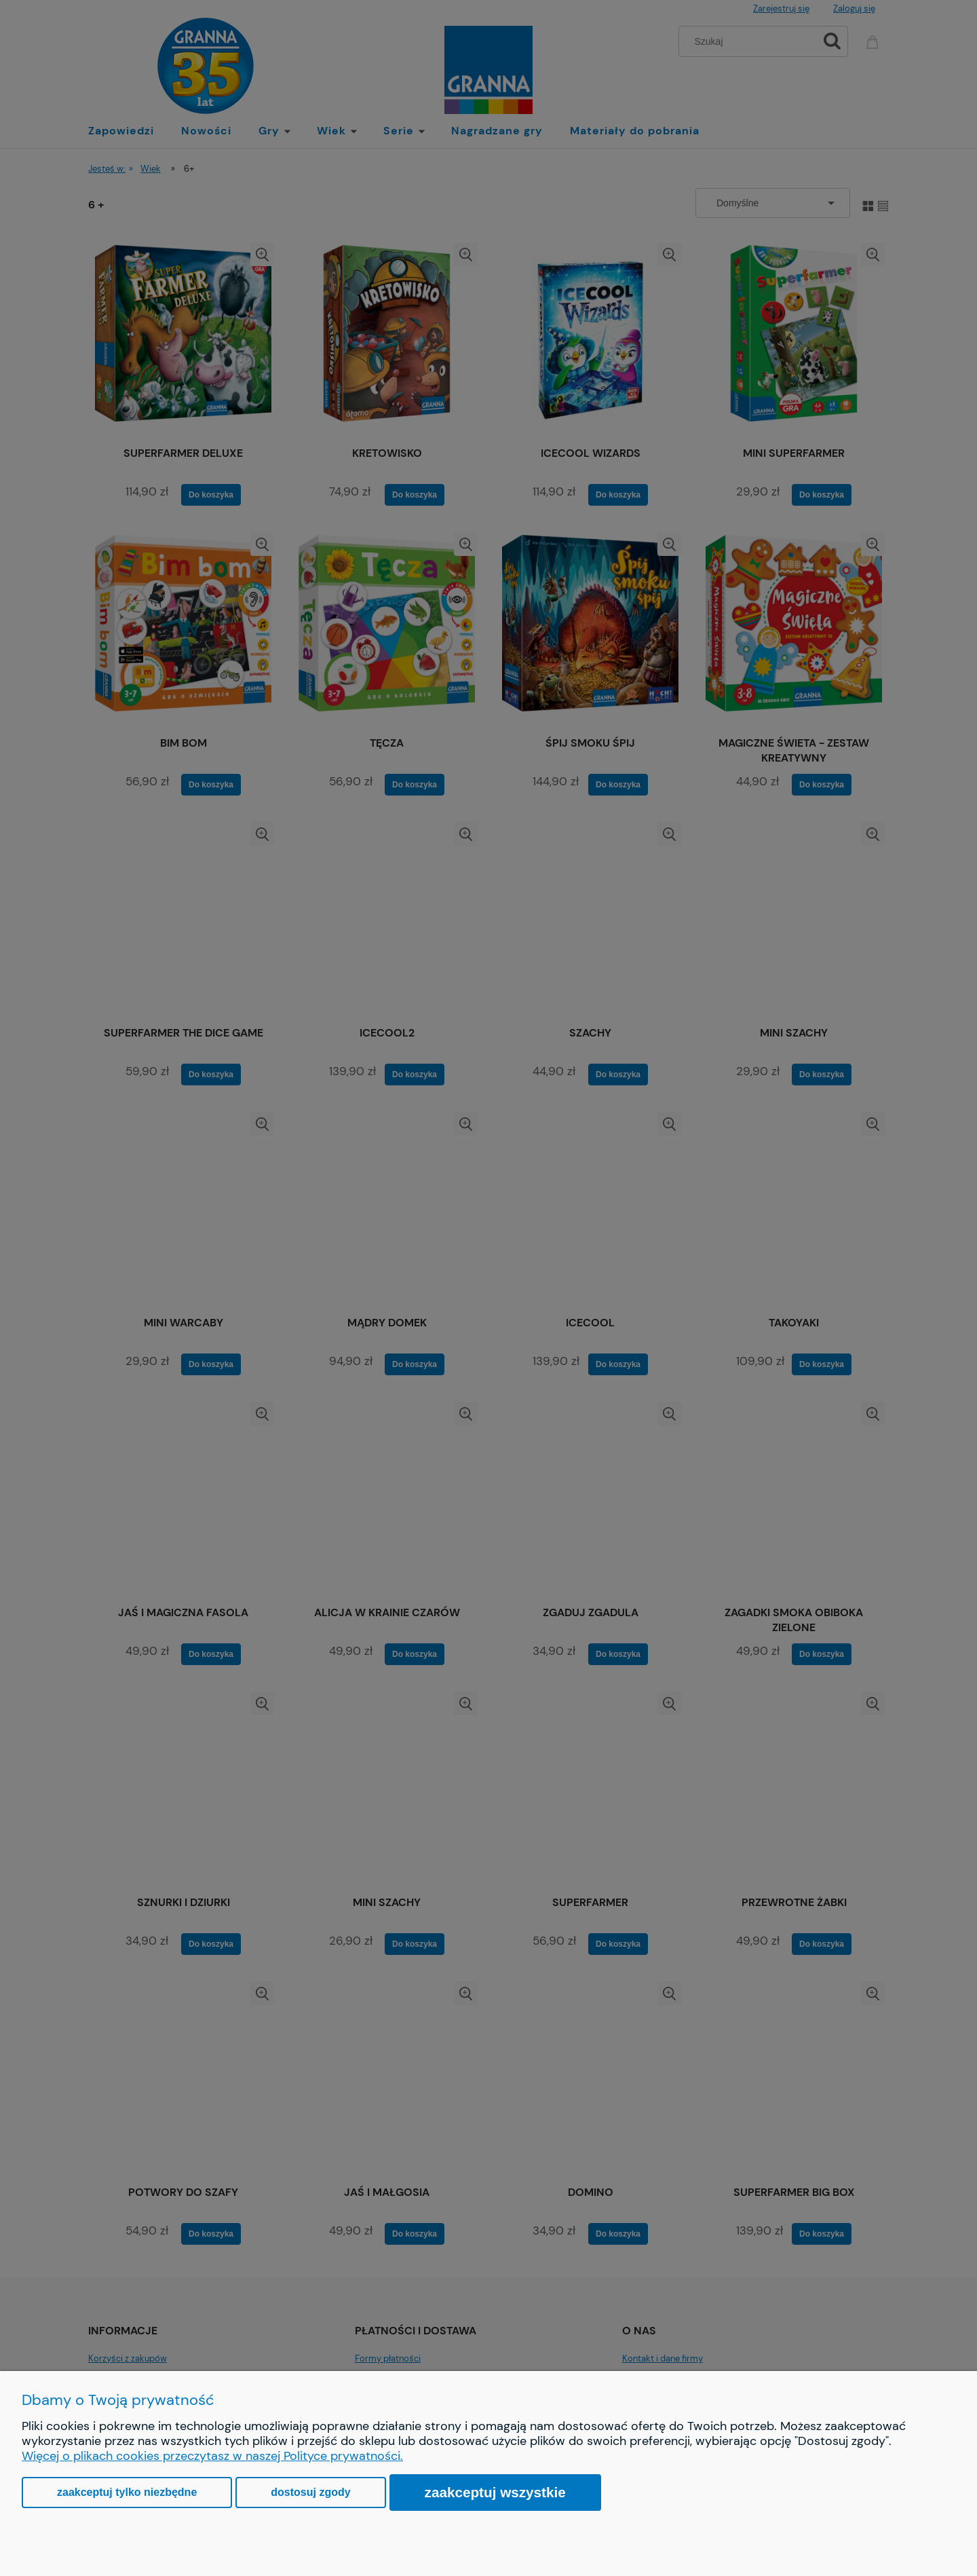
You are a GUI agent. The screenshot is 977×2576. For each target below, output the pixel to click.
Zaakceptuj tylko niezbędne (127, 2492)
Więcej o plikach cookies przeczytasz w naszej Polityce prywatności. (212, 2456)
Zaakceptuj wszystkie (495, 2492)
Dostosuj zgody (310, 2492)
